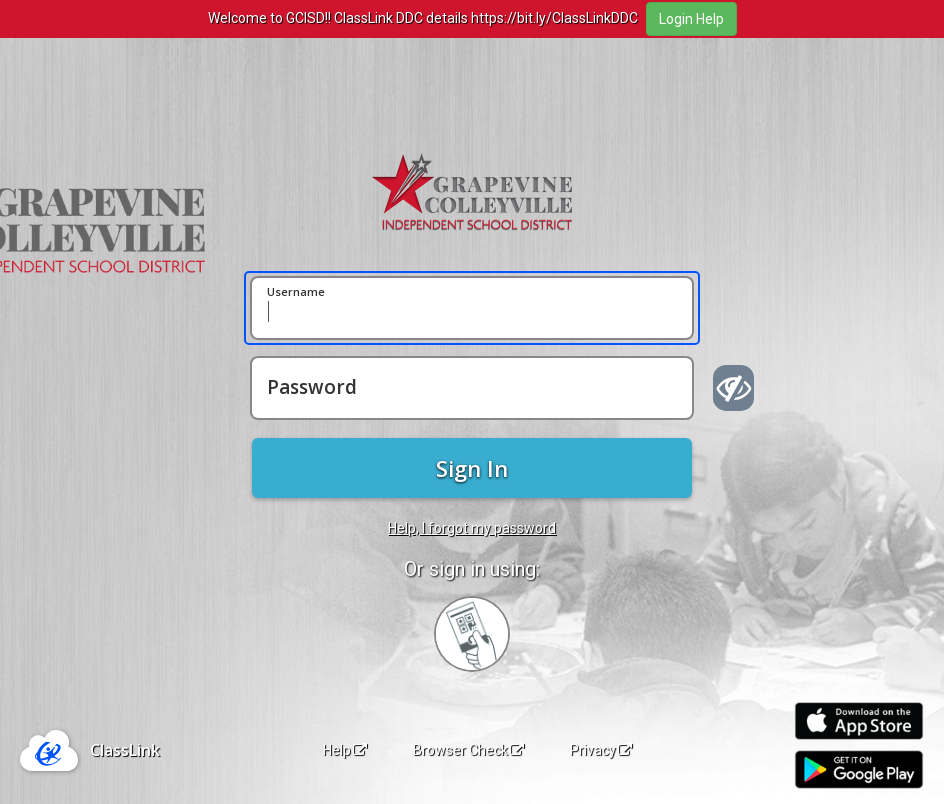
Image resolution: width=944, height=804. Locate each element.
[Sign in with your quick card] (472, 634)
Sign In (472, 468)
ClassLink (125, 750)
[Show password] (733, 388)
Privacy (601, 750)
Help (345, 750)
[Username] (472, 308)
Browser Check (468, 750)
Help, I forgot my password (472, 528)
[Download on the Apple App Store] (859, 721)
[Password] (472, 388)
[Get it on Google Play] (859, 769)
